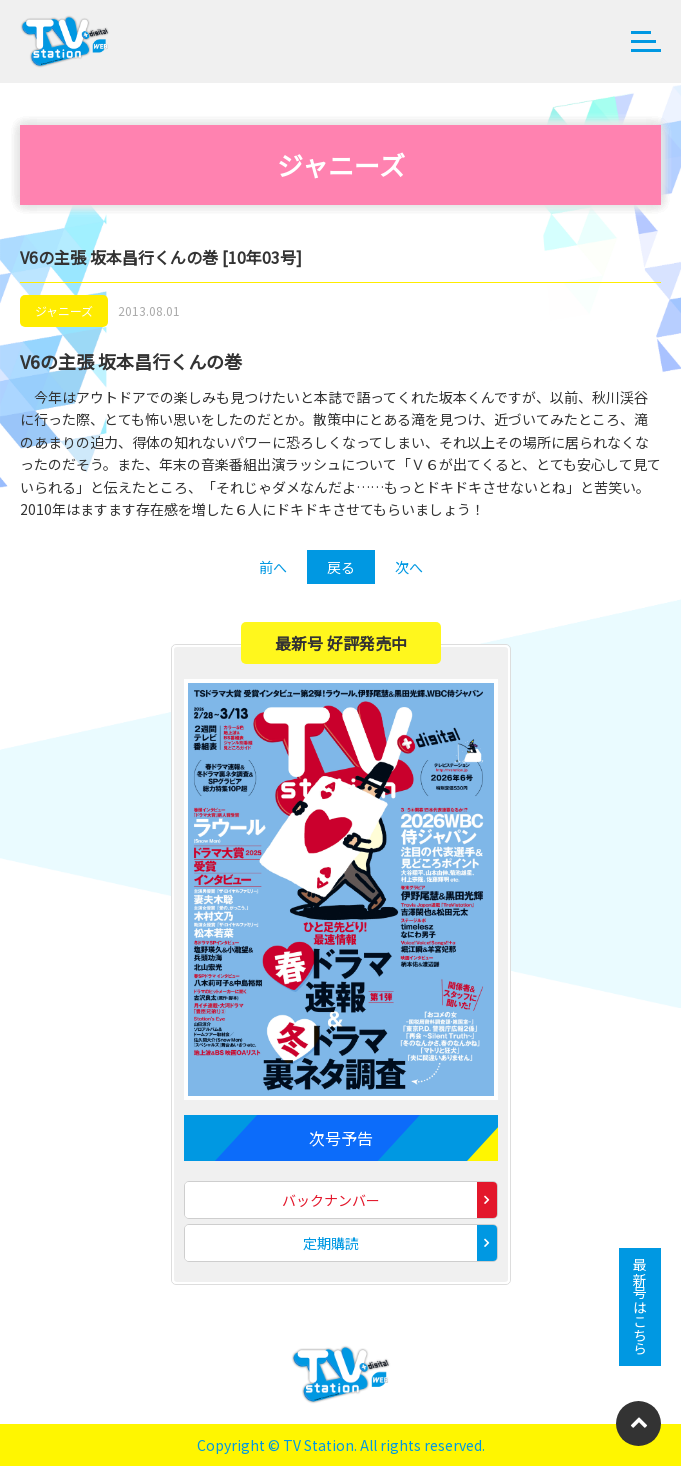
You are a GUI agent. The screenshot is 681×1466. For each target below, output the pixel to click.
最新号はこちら (640, 1307)
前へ (273, 567)
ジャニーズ (64, 310)
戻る (341, 567)
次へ (409, 567)
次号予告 (341, 1138)
